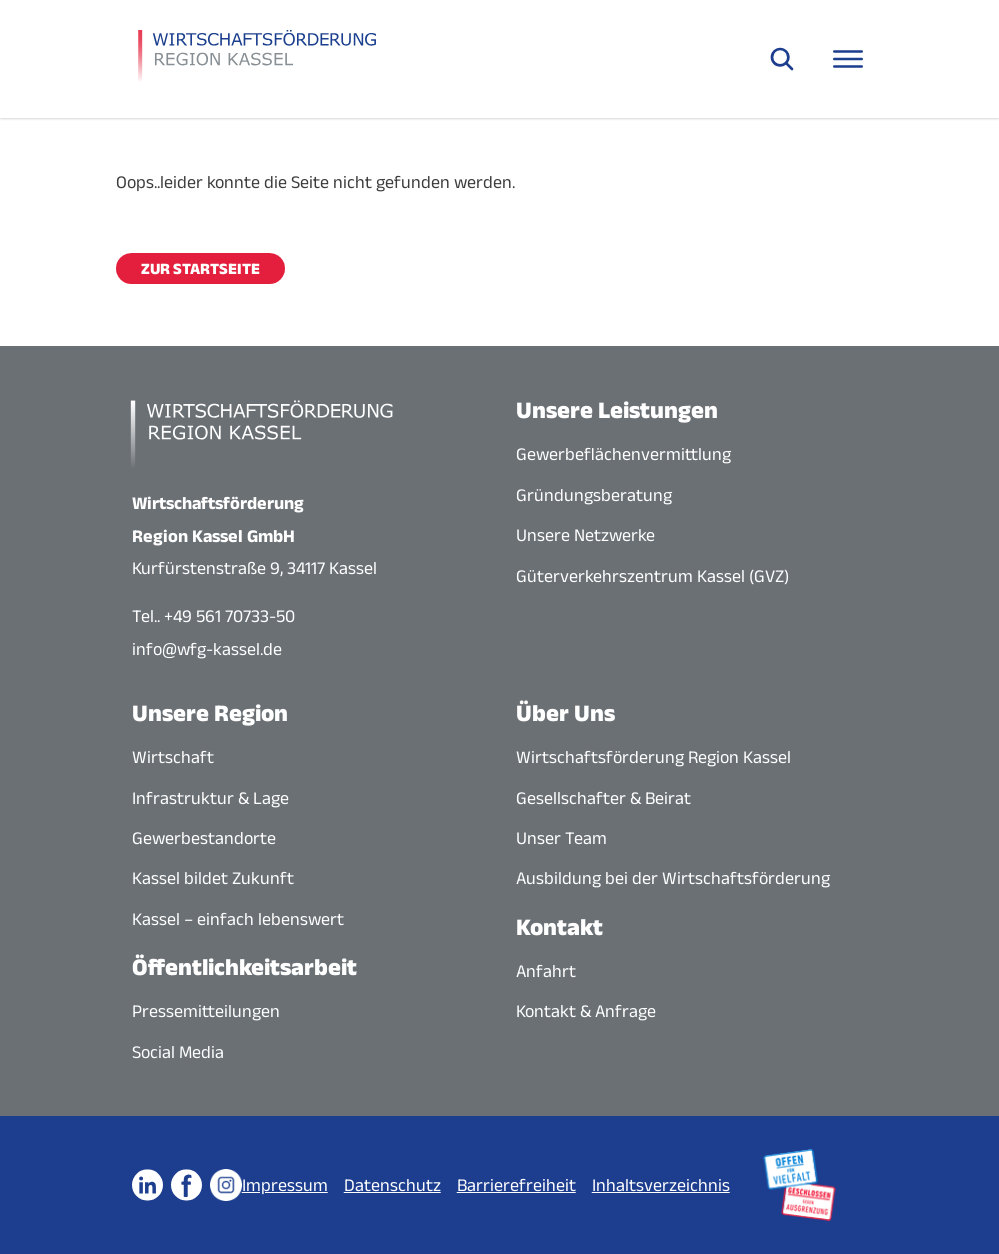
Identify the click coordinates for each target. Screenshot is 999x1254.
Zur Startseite (200, 268)
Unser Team (561, 838)
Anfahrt (546, 971)
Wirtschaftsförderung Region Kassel (653, 757)
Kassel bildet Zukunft (213, 878)
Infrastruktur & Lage (210, 798)
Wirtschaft (173, 757)
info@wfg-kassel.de (207, 649)
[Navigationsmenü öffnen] (848, 59)
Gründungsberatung (594, 495)
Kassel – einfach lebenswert (238, 919)
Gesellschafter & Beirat (603, 798)
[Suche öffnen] (782, 59)
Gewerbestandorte (204, 838)
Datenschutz (392, 1185)
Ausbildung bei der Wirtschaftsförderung (673, 878)
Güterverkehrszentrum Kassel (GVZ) (652, 576)
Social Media (178, 1052)
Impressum (285, 1185)
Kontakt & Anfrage (586, 1011)
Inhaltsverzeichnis (661, 1185)
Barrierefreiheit (516, 1185)
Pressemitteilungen (206, 1011)
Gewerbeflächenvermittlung (623, 454)
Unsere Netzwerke (585, 535)
